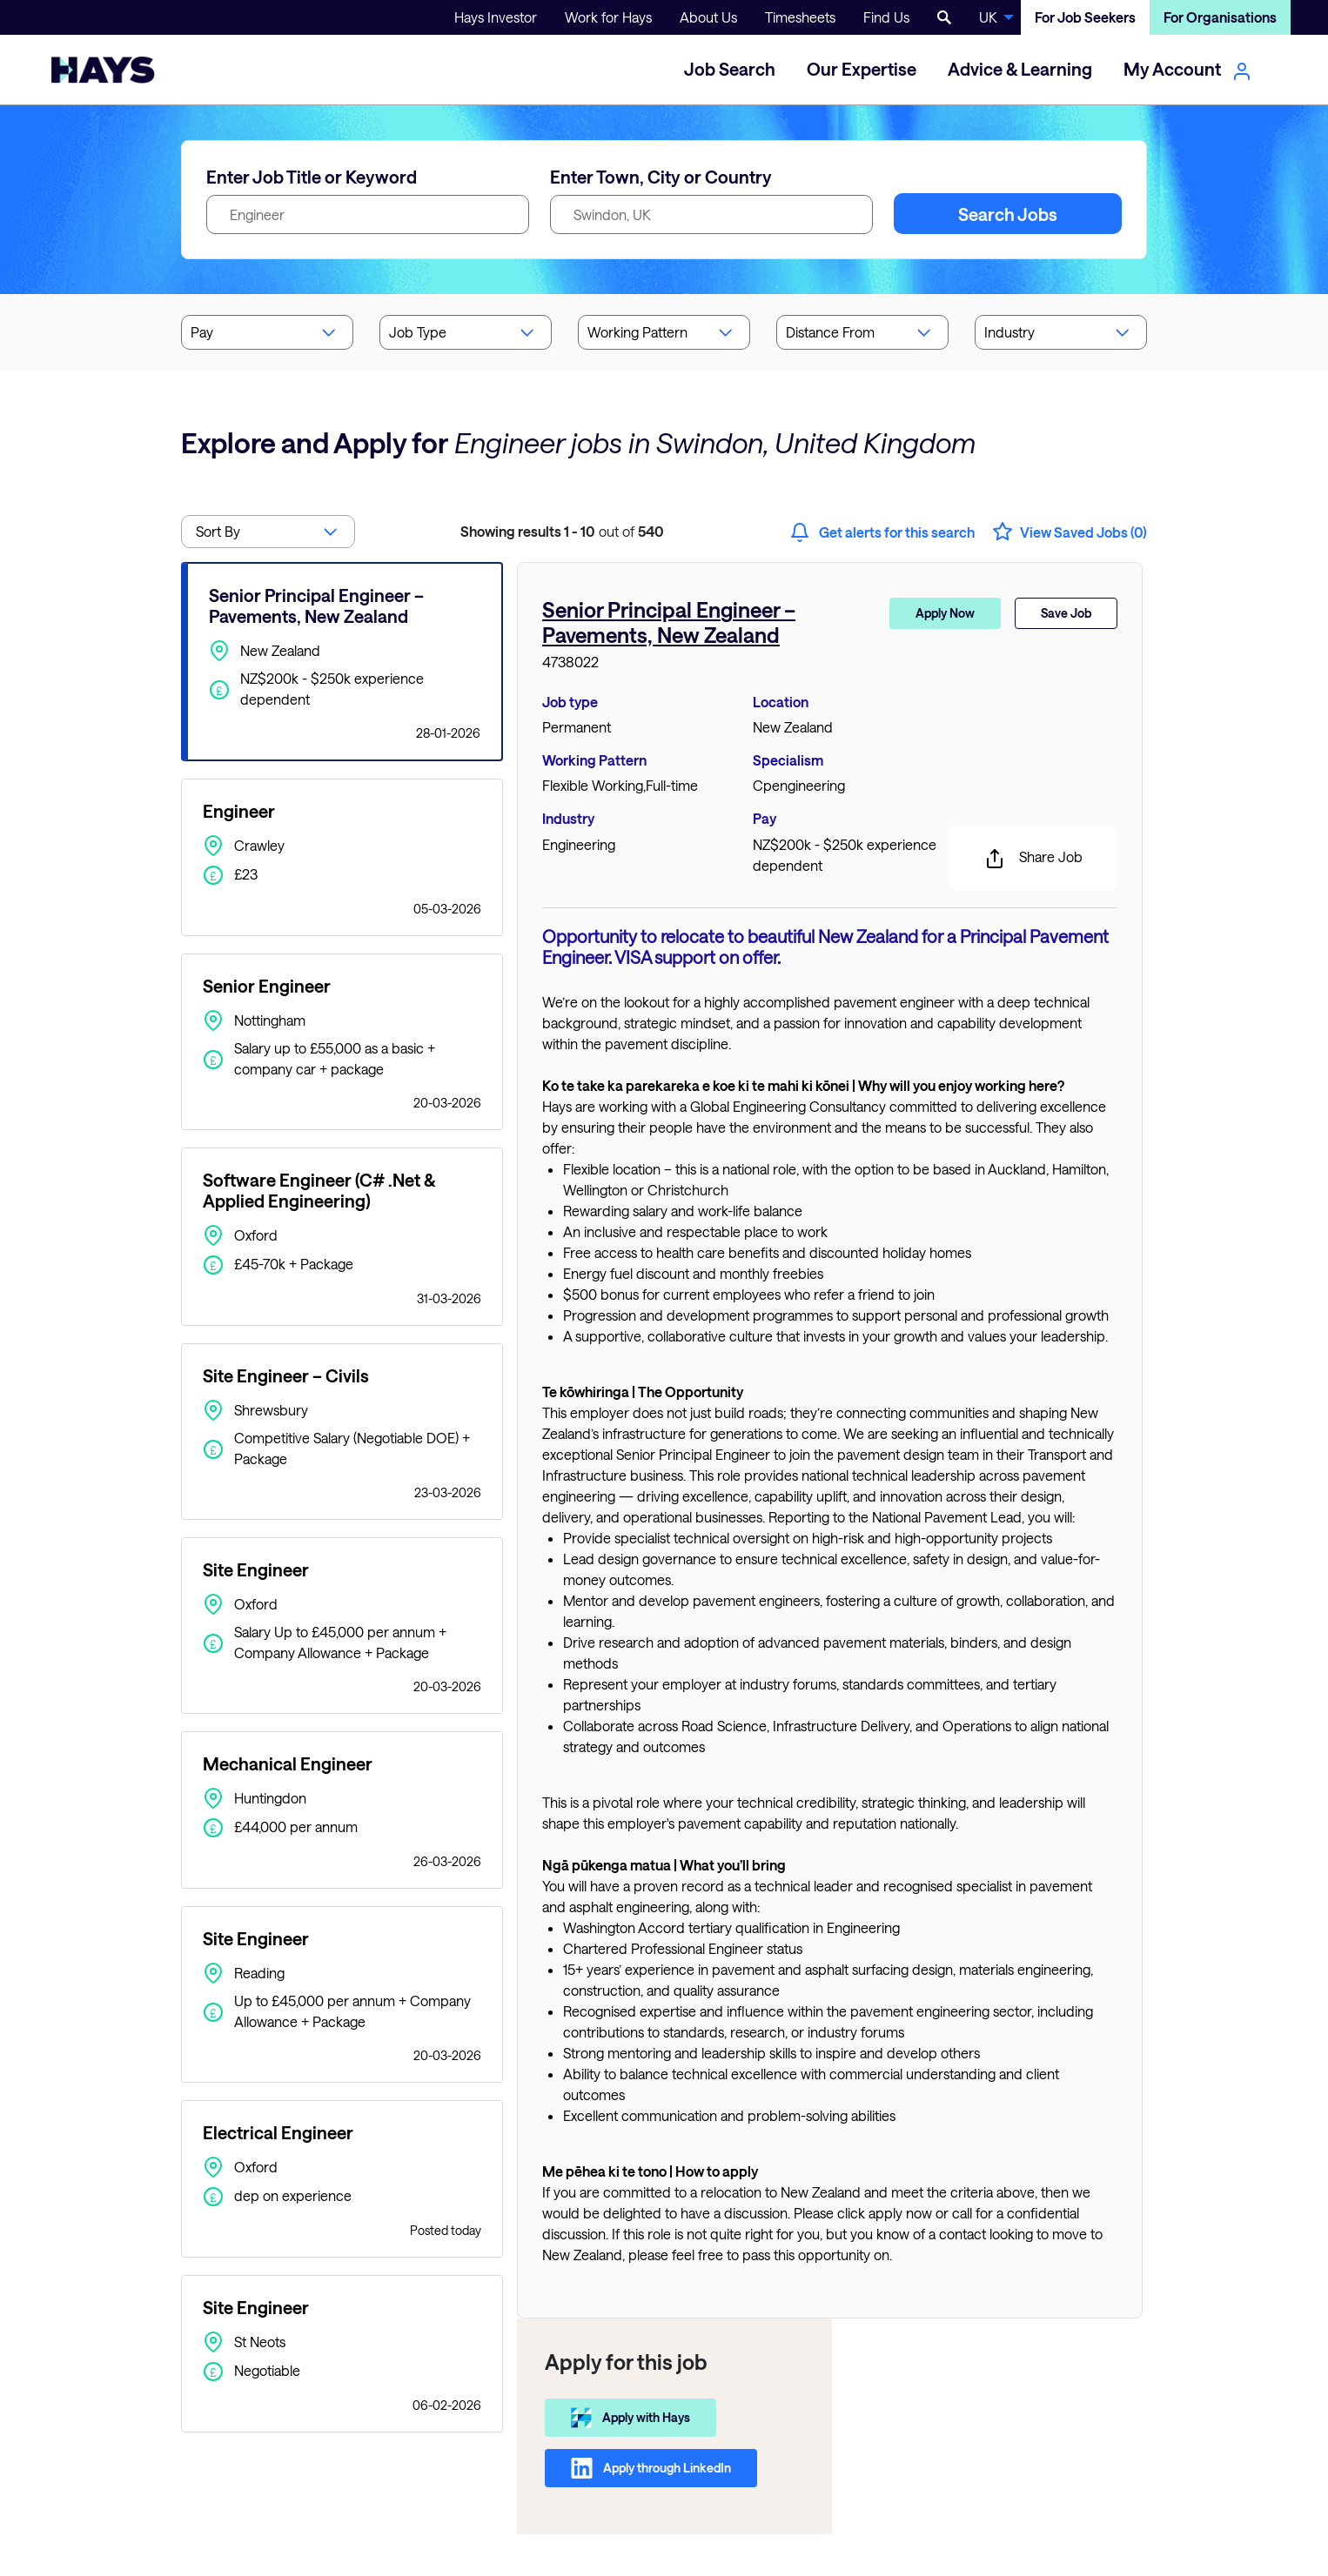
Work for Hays (608, 17)
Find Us (886, 17)
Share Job (1033, 858)
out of (562, 531)
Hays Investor (495, 17)
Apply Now (945, 613)
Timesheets (800, 17)
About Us (708, 17)
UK (988, 17)
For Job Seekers (1085, 17)
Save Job (1066, 613)
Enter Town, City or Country (661, 176)
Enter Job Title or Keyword (311, 176)
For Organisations (1220, 17)
